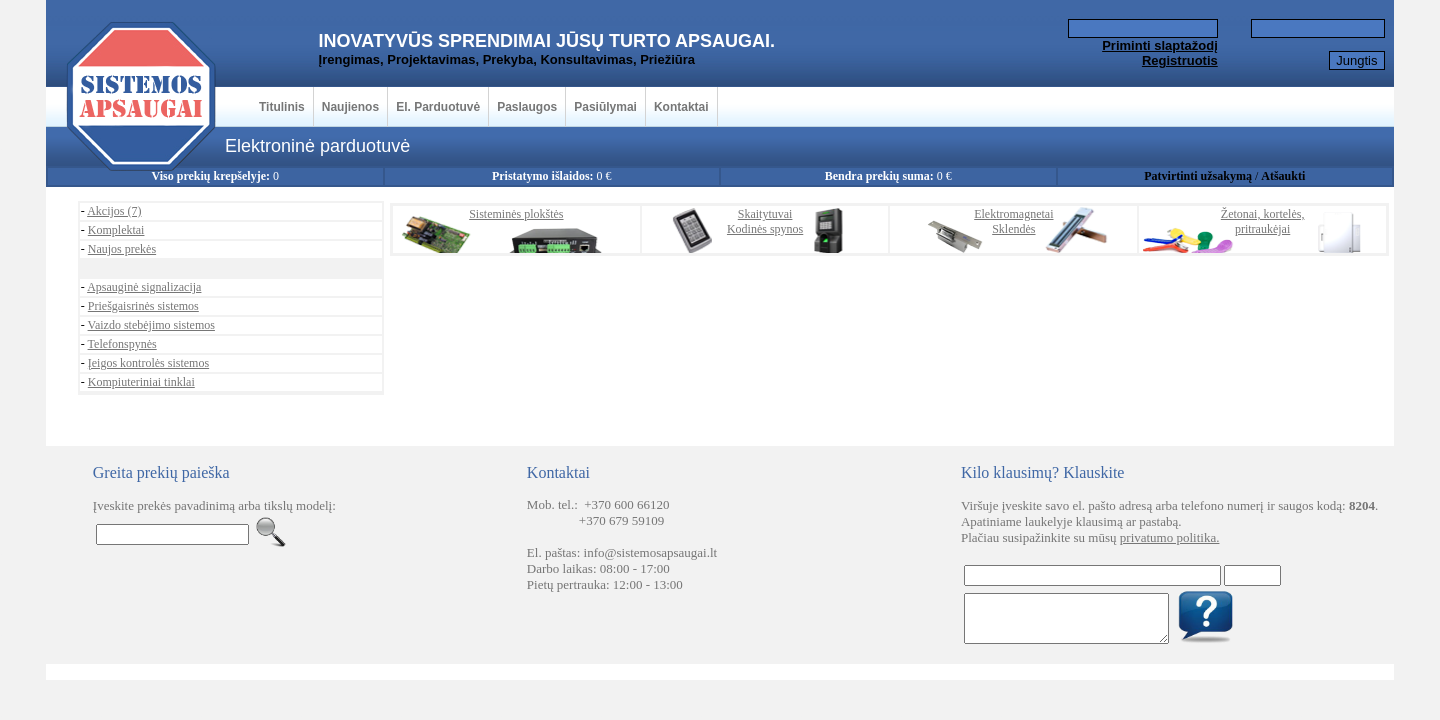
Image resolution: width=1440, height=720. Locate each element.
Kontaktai (681, 107)
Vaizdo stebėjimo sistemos (151, 325)
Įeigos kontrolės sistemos (148, 363)
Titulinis (282, 107)
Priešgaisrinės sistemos (143, 306)
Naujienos (350, 107)
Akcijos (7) (114, 211)
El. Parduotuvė (438, 107)
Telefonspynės (122, 344)
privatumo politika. (1170, 537)
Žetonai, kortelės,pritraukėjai (1263, 221)
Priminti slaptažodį (1160, 45)
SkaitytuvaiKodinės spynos (765, 221)
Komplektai (116, 230)
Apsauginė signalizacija (144, 287)
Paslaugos (527, 107)
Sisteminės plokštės (516, 214)
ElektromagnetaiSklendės (1013, 221)
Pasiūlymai (605, 107)
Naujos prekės (122, 249)
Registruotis (1180, 60)
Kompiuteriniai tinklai (141, 382)
